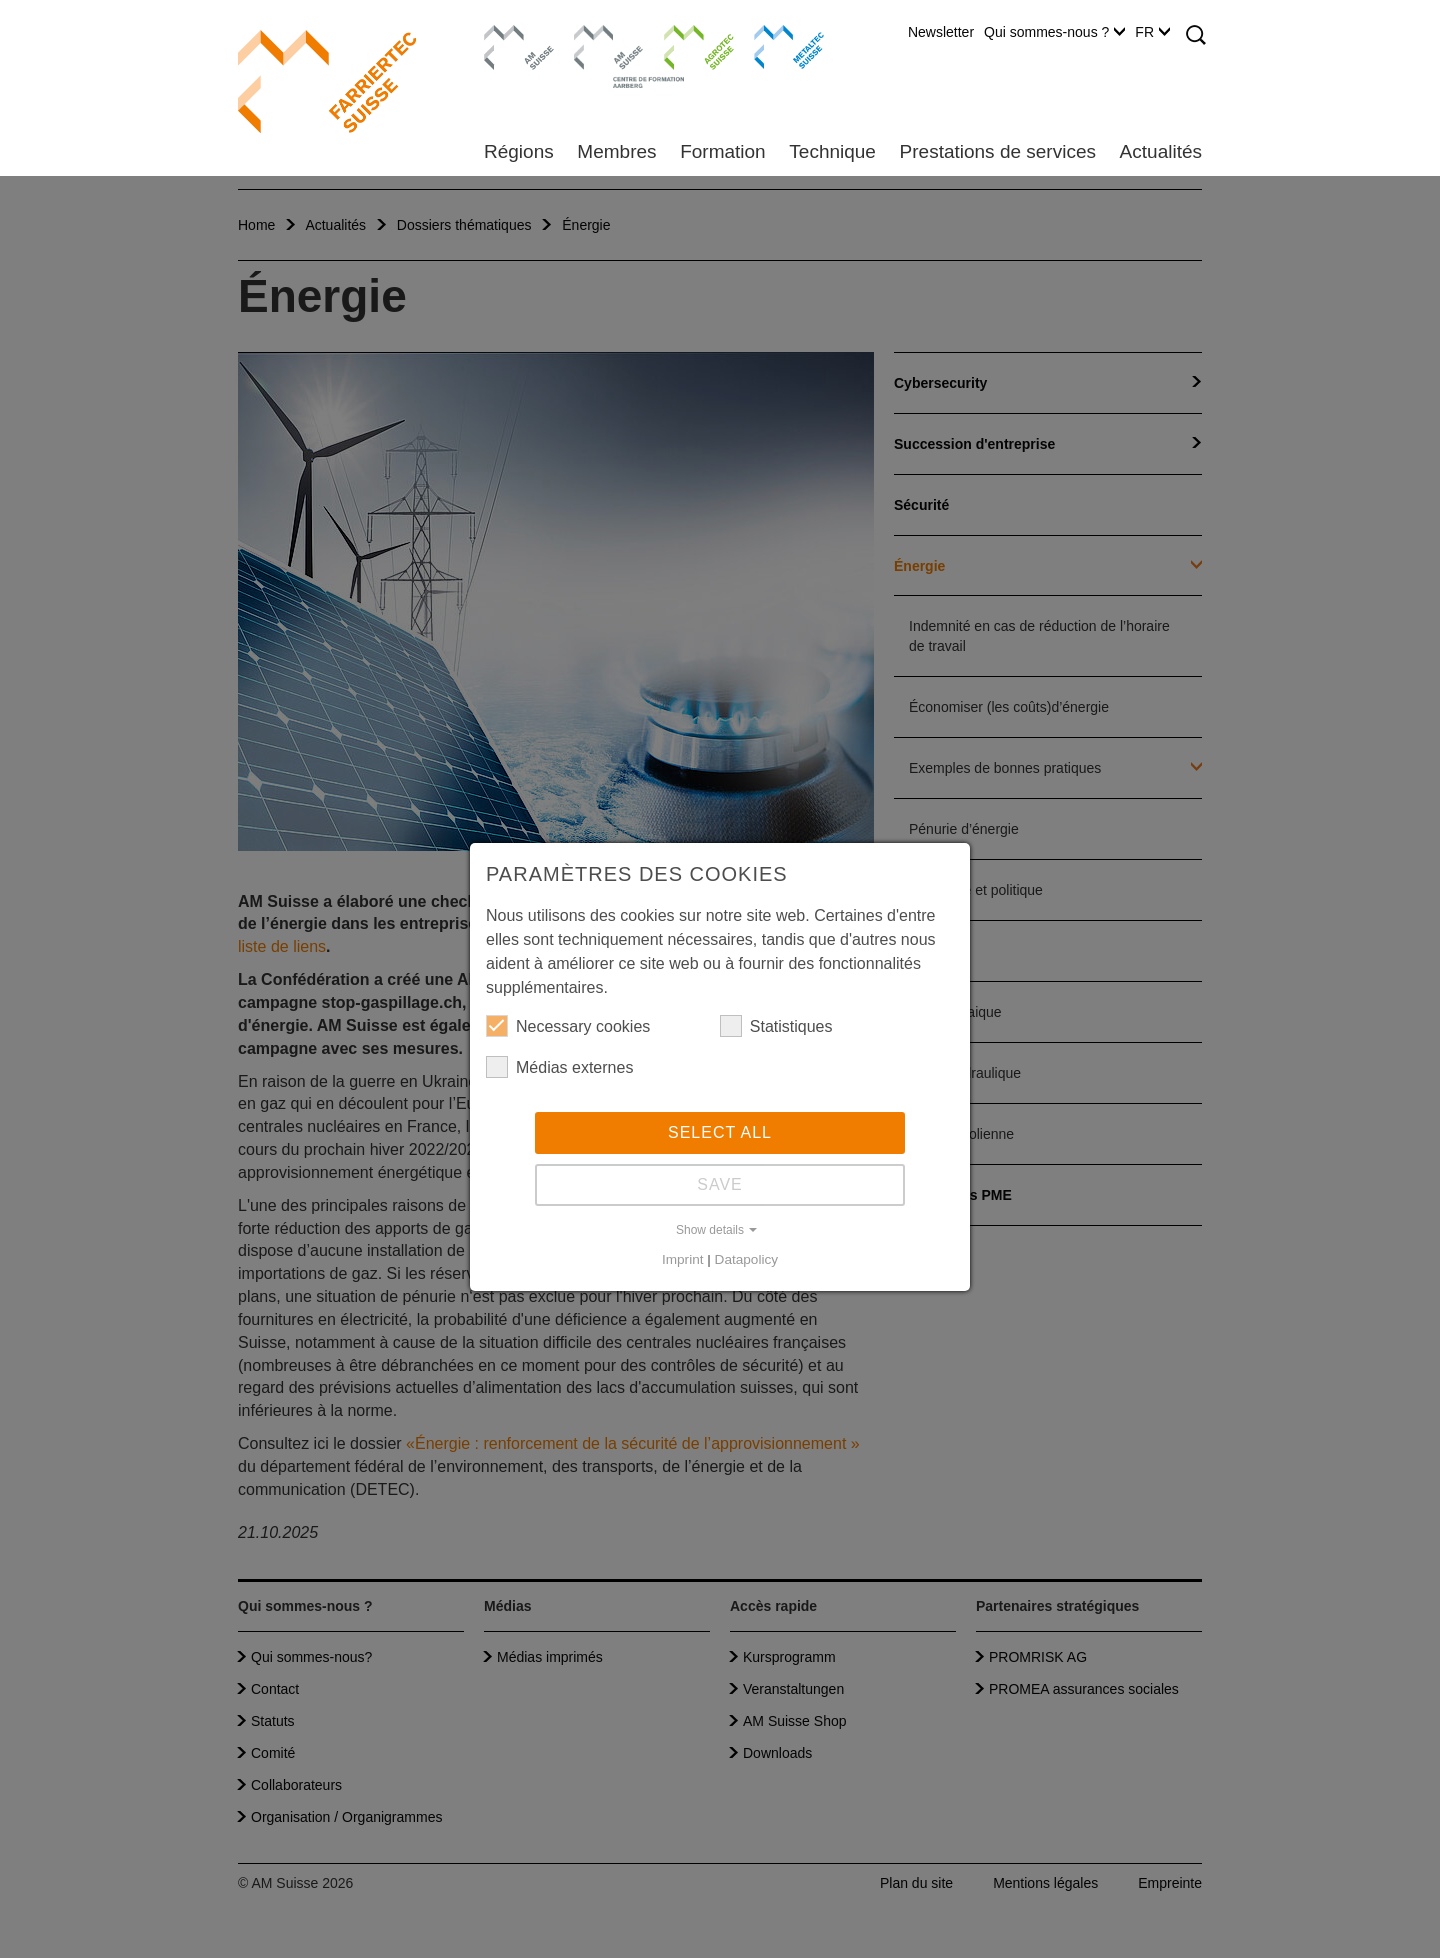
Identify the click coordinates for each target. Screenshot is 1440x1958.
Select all (720, 1132)
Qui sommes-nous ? (1054, 32)
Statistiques (776, 1026)
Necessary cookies (568, 1026)
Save (720, 1184)
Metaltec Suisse (776, 45)
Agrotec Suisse (684, 45)
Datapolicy (746, 1259)
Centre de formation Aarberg (600, 55)
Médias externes (559, 1067)
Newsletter (941, 32)
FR (1152, 32)
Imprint (683, 1259)
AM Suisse (512, 35)
